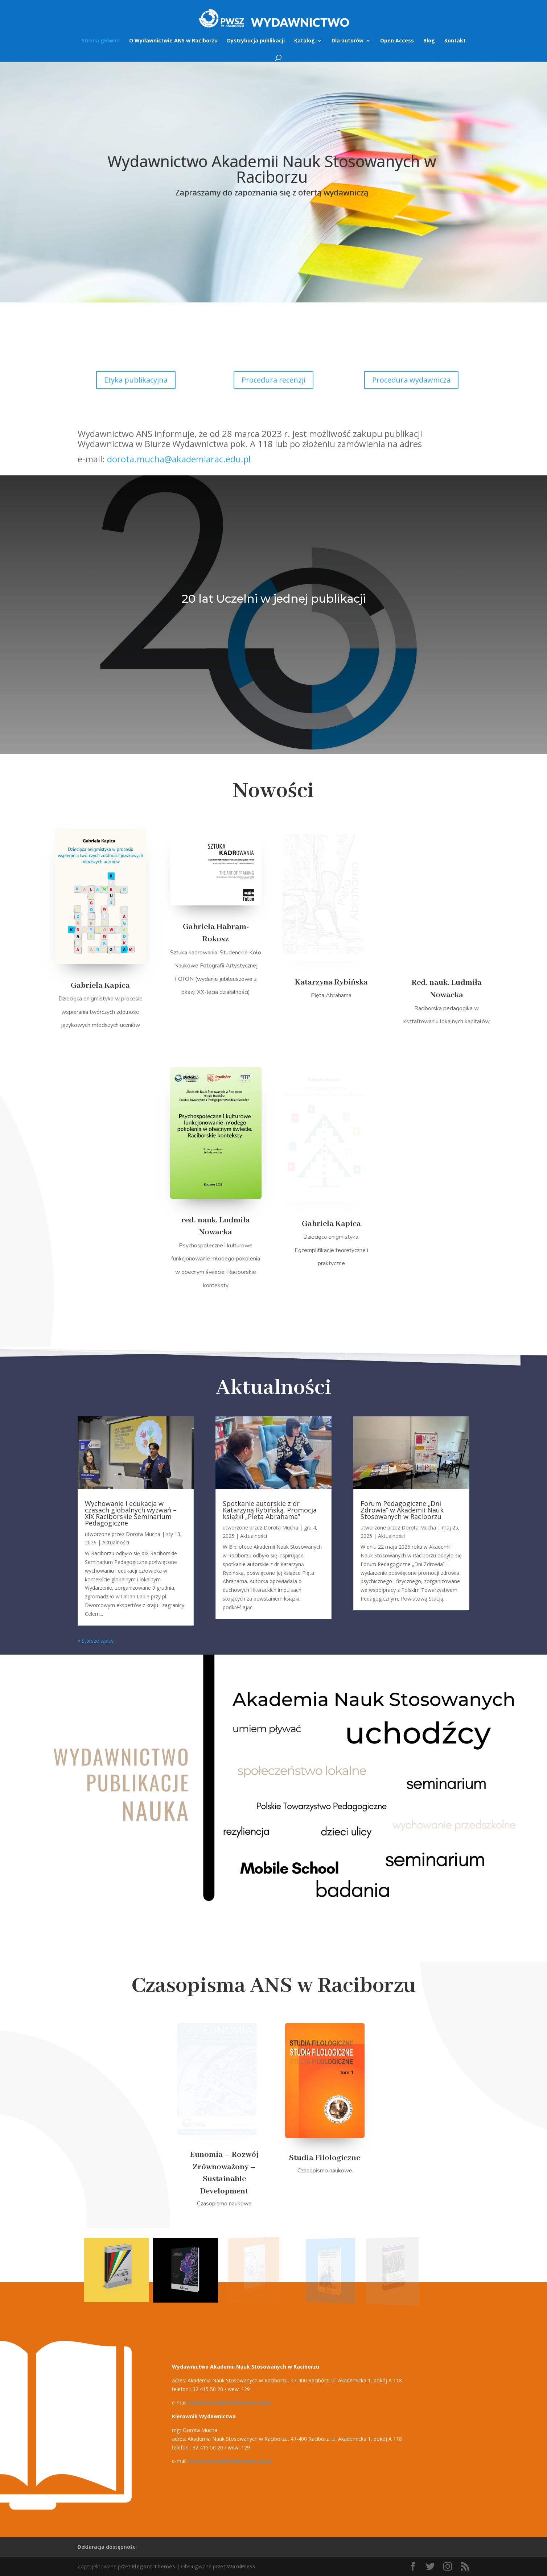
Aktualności (115, 1542)
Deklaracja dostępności (107, 2546)
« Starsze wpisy (96, 1640)
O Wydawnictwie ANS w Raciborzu (173, 41)
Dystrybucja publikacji (256, 41)
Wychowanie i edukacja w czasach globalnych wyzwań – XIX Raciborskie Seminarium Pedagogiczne (131, 1513)
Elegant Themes (153, 2566)
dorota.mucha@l (230, 2460)
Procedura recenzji (273, 380)
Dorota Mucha (143, 1534)
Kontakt (455, 41)
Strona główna (101, 41)
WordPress (241, 2566)
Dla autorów (347, 41)
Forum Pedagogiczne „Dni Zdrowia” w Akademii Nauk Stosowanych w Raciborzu (402, 1510)
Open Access (397, 41)
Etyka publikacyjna (136, 380)
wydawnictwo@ (230, 2402)
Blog (429, 41)
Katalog (304, 41)
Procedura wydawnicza (411, 380)
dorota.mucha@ (179, 459)
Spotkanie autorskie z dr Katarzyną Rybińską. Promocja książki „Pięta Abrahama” (270, 1510)
